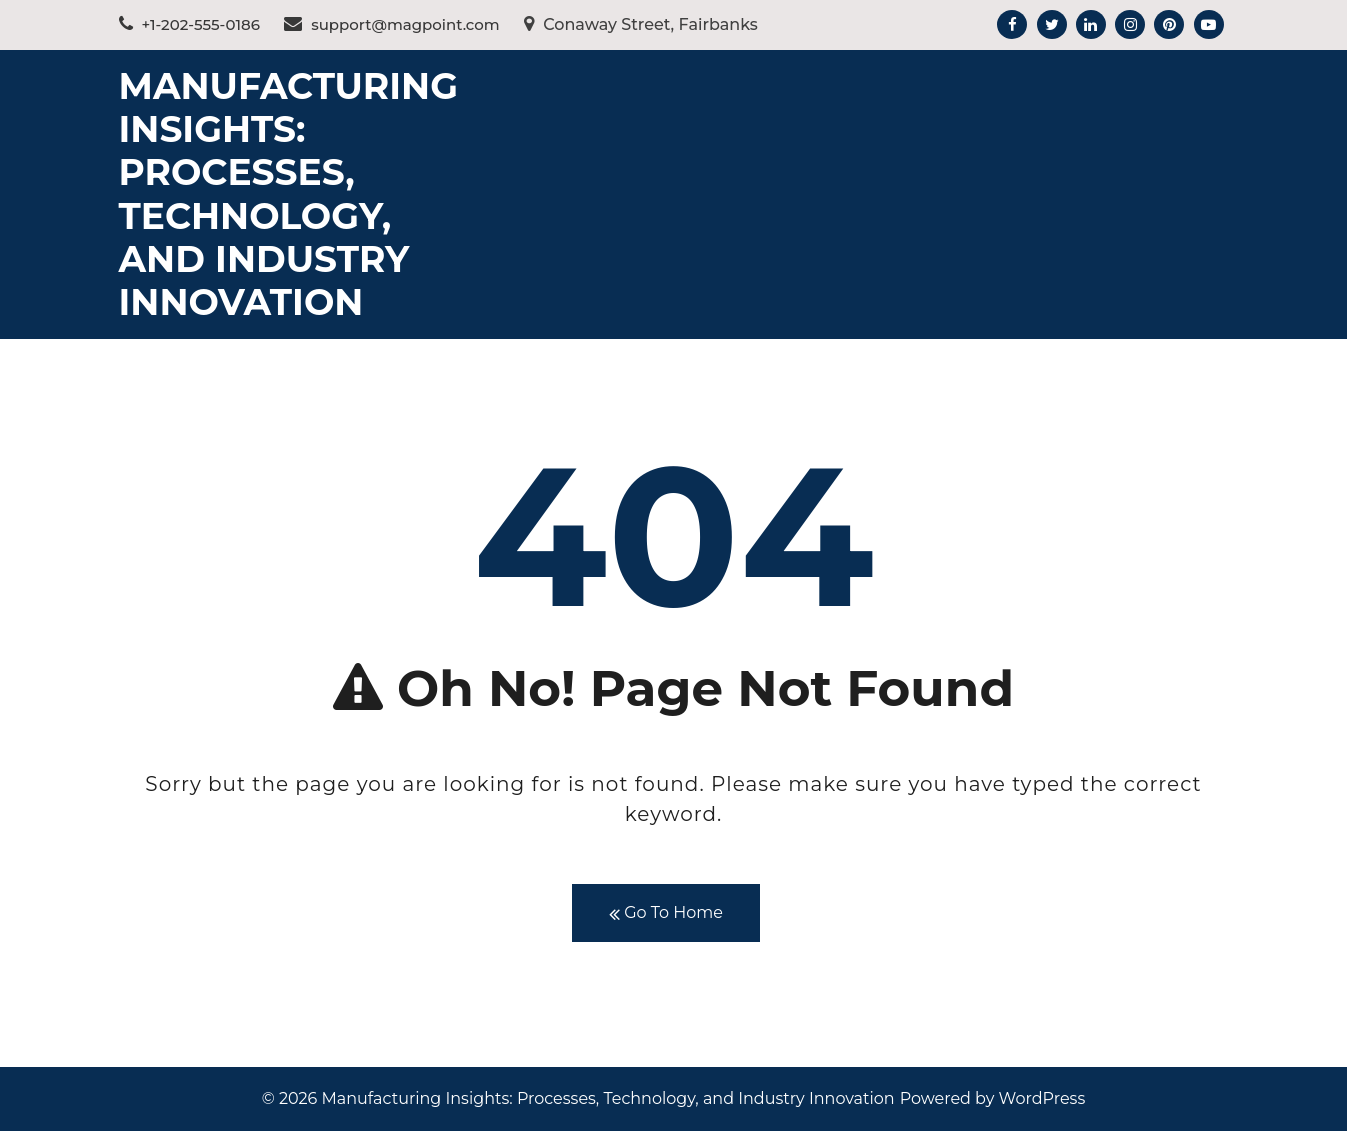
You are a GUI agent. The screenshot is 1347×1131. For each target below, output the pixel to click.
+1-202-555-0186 (189, 24)
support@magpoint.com (392, 24)
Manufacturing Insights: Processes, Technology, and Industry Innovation (288, 194)
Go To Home (666, 913)
